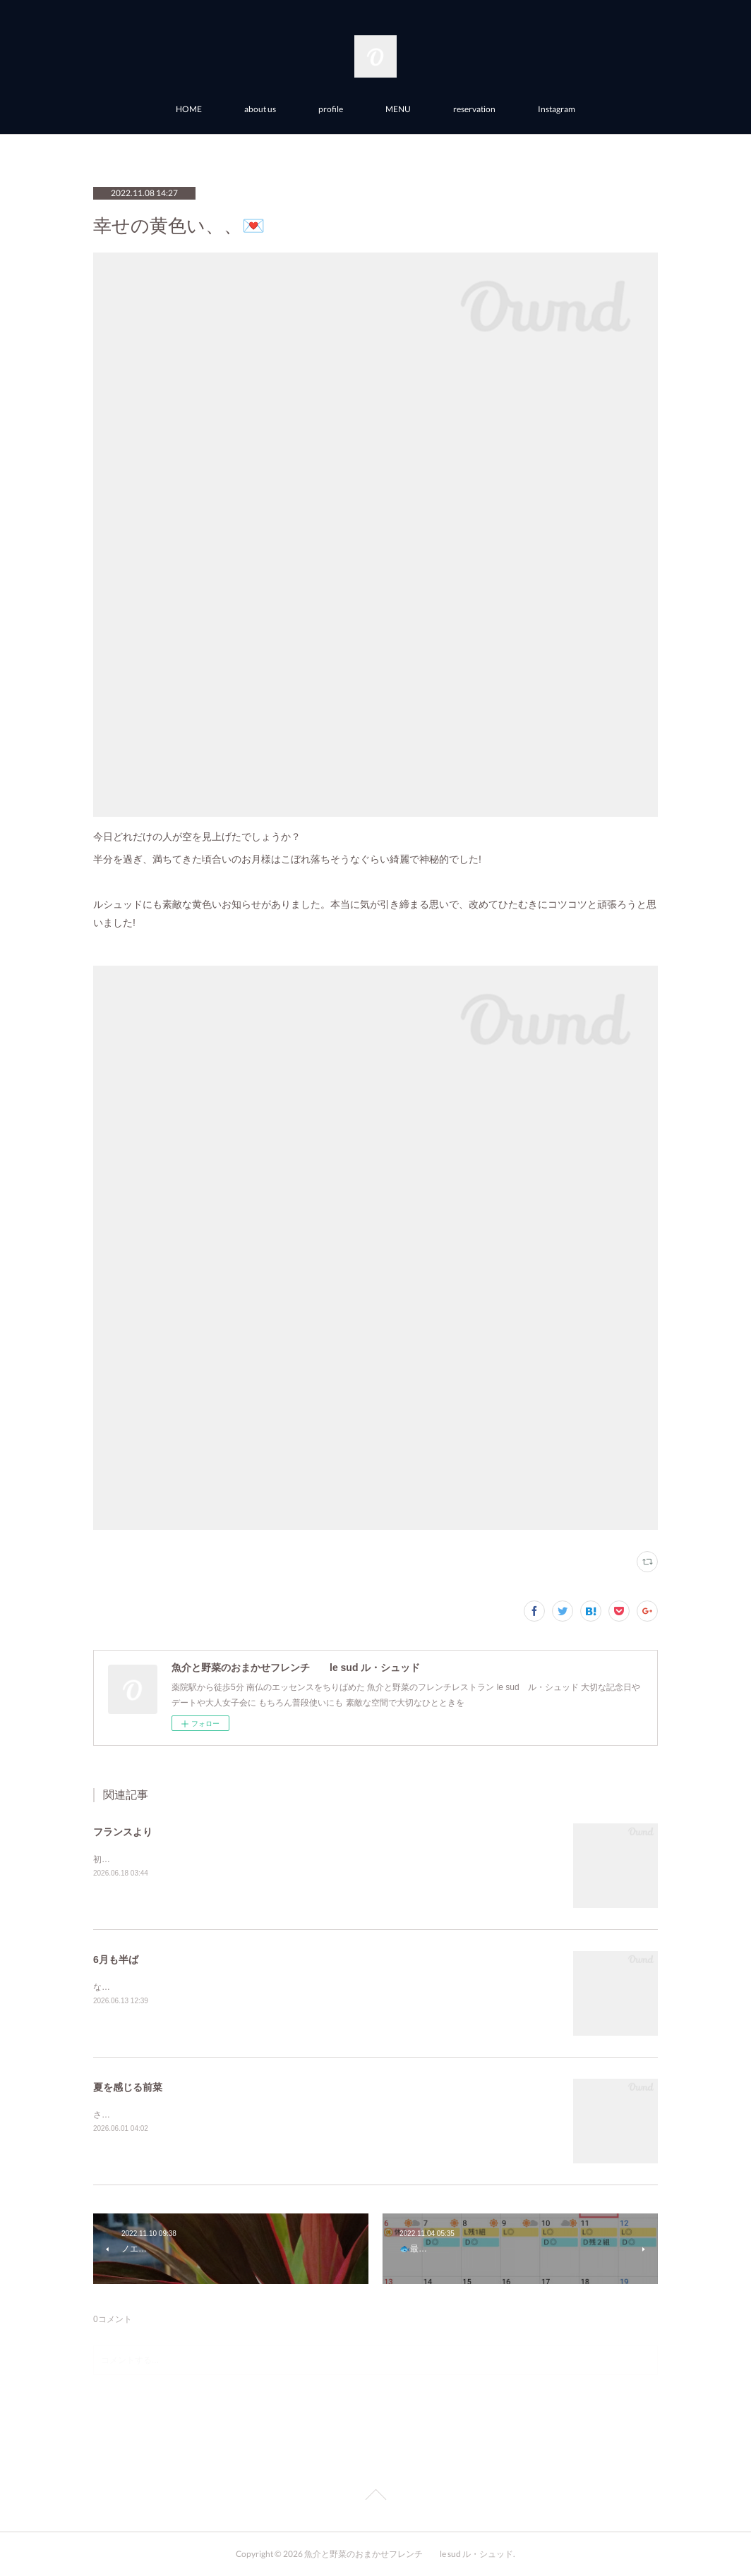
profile (330, 109)
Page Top (375, 2497)
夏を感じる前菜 (127, 2087)
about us (260, 109)
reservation (474, 109)
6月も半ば (115, 1959)
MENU (398, 109)
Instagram (556, 109)
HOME (189, 109)
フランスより (122, 1831)
